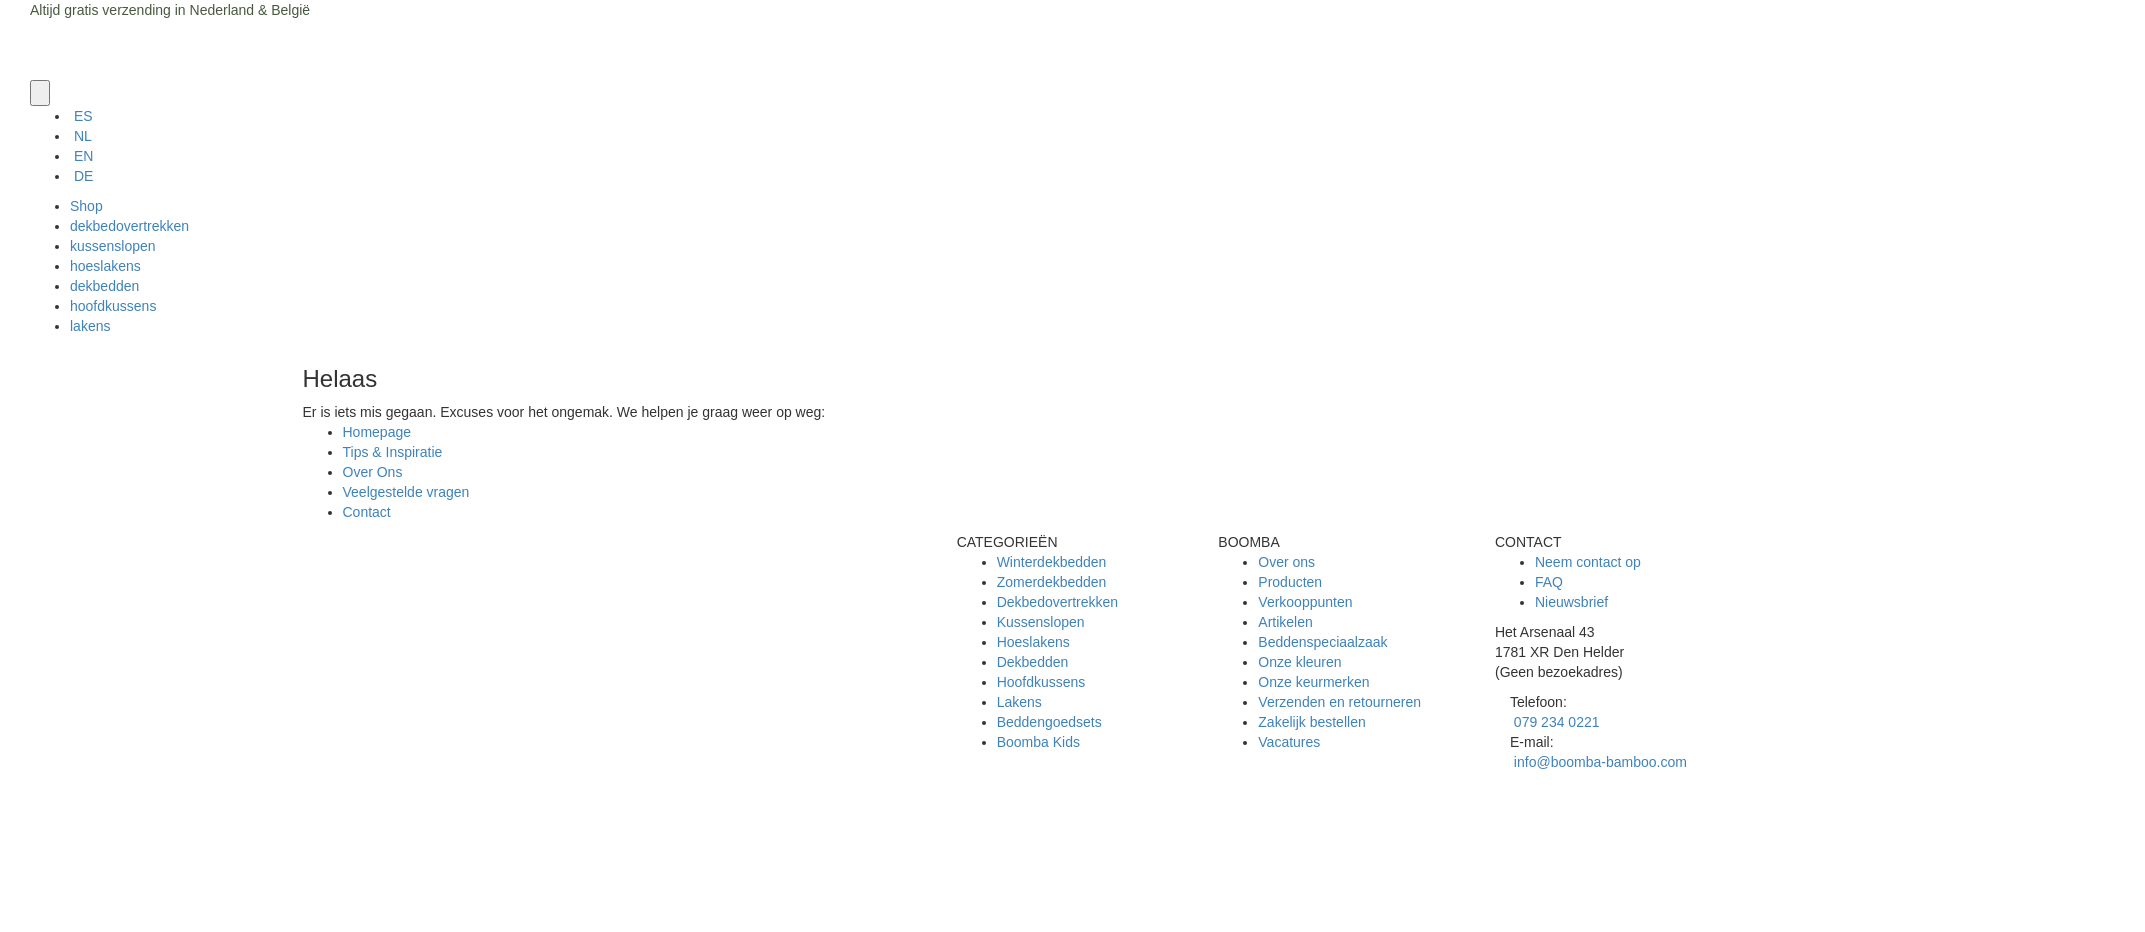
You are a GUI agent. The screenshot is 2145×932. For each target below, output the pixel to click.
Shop (86, 206)
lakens (90, 326)
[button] (40, 93)
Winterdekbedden (1052, 562)
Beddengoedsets (1049, 722)
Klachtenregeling (395, 872)
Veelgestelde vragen (406, 492)
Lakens (1019, 702)
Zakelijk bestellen (1311, 722)
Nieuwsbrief (1571, 602)
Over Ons (373, 472)
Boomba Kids (1038, 742)
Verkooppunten (1305, 602)
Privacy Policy (386, 852)
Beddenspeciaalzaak (1322, 642)
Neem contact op (1588, 562)
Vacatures (1289, 742)
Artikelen (1285, 622)
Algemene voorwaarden (417, 832)
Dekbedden (1033, 662)
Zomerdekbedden (1052, 582)
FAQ (1549, 582)
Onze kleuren (1299, 662)
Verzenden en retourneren (1339, 702)
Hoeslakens (1033, 642)
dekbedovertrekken (129, 226)
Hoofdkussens (1041, 682)
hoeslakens (105, 266)
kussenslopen (113, 246)
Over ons (1286, 562)
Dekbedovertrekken (1057, 602)
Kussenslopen (1041, 622)
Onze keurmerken (1313, 682)
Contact (367, 512)
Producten (1290, 582)
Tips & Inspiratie (393, 452)
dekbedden (104, 286)
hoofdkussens (113, 306)
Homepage (377, 432)
